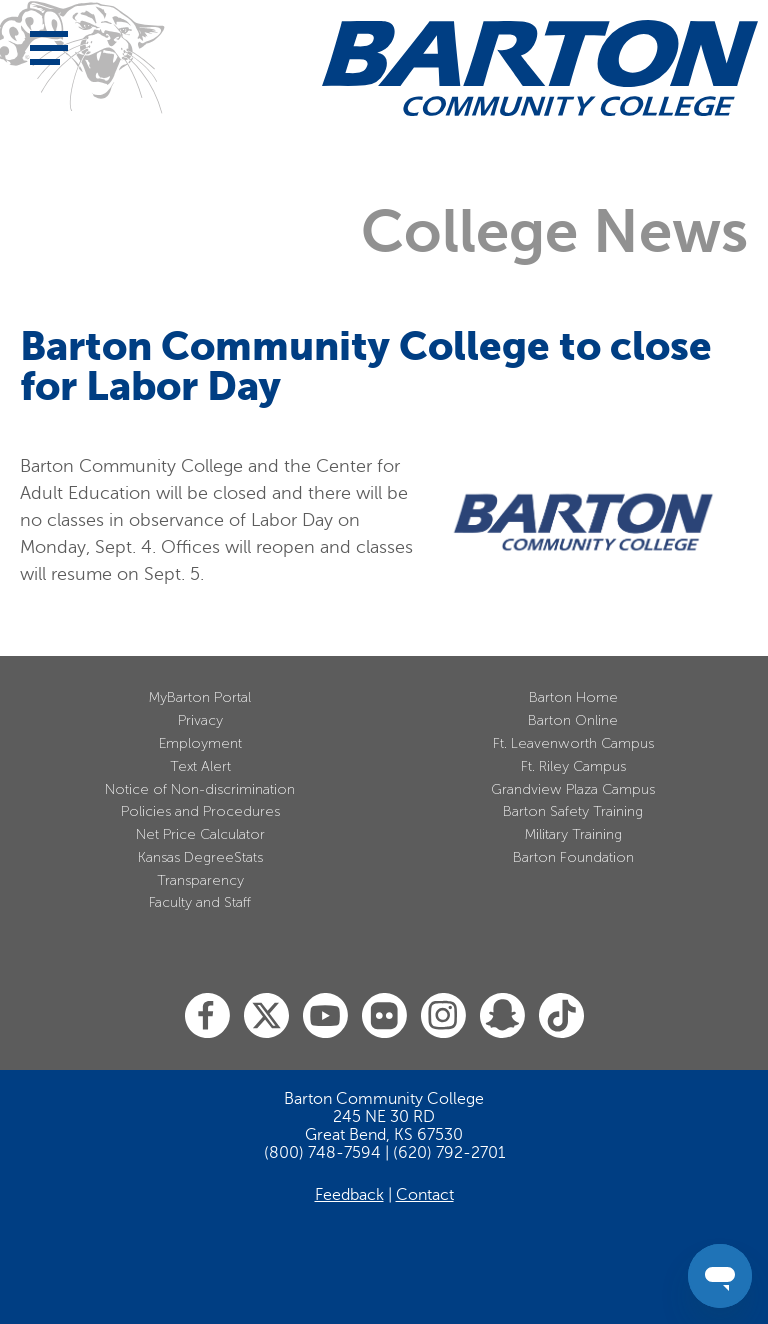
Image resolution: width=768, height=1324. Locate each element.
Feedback (349, 1195)
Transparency (200, 880)
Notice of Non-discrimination (200, 789)
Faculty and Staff (200, 902)
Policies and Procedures (200, 811)
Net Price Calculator (200, 834)
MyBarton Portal (200, 697)
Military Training (573, 834)
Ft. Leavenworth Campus (573, 743)
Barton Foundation (573, 857)
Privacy (200, 720)
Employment (200, 743)
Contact (425, 1195)
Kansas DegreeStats (200, 857)
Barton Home (573, 697)
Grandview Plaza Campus (573, 789)
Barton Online (573, 720)
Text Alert (200, 766)
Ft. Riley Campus (573, 766)
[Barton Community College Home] (540, 68)
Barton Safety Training (573, 811)
